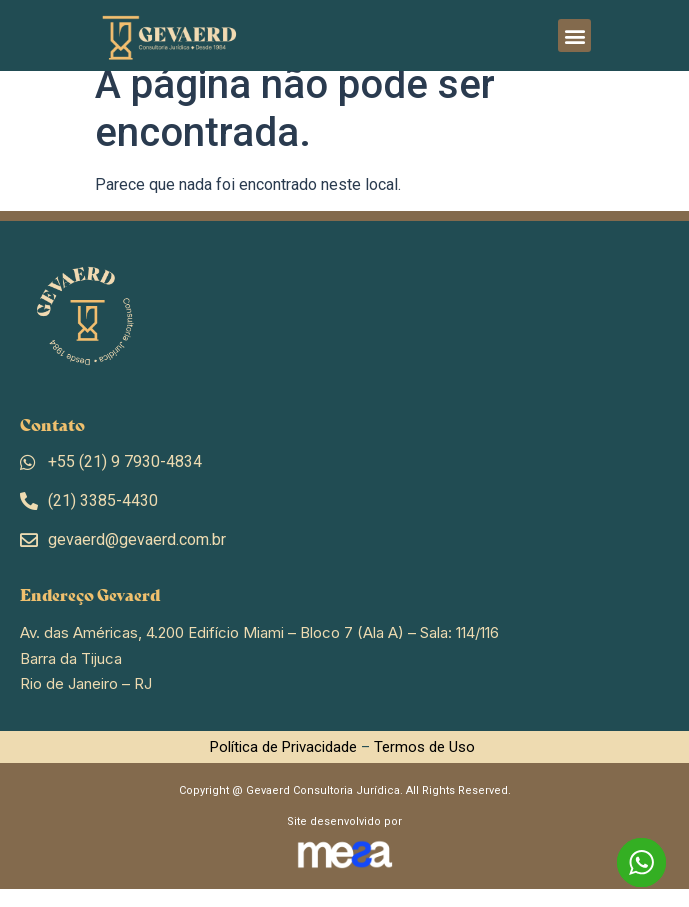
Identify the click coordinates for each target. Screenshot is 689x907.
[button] (574, 35)
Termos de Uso (424, 765)
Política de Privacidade (283, 765)
